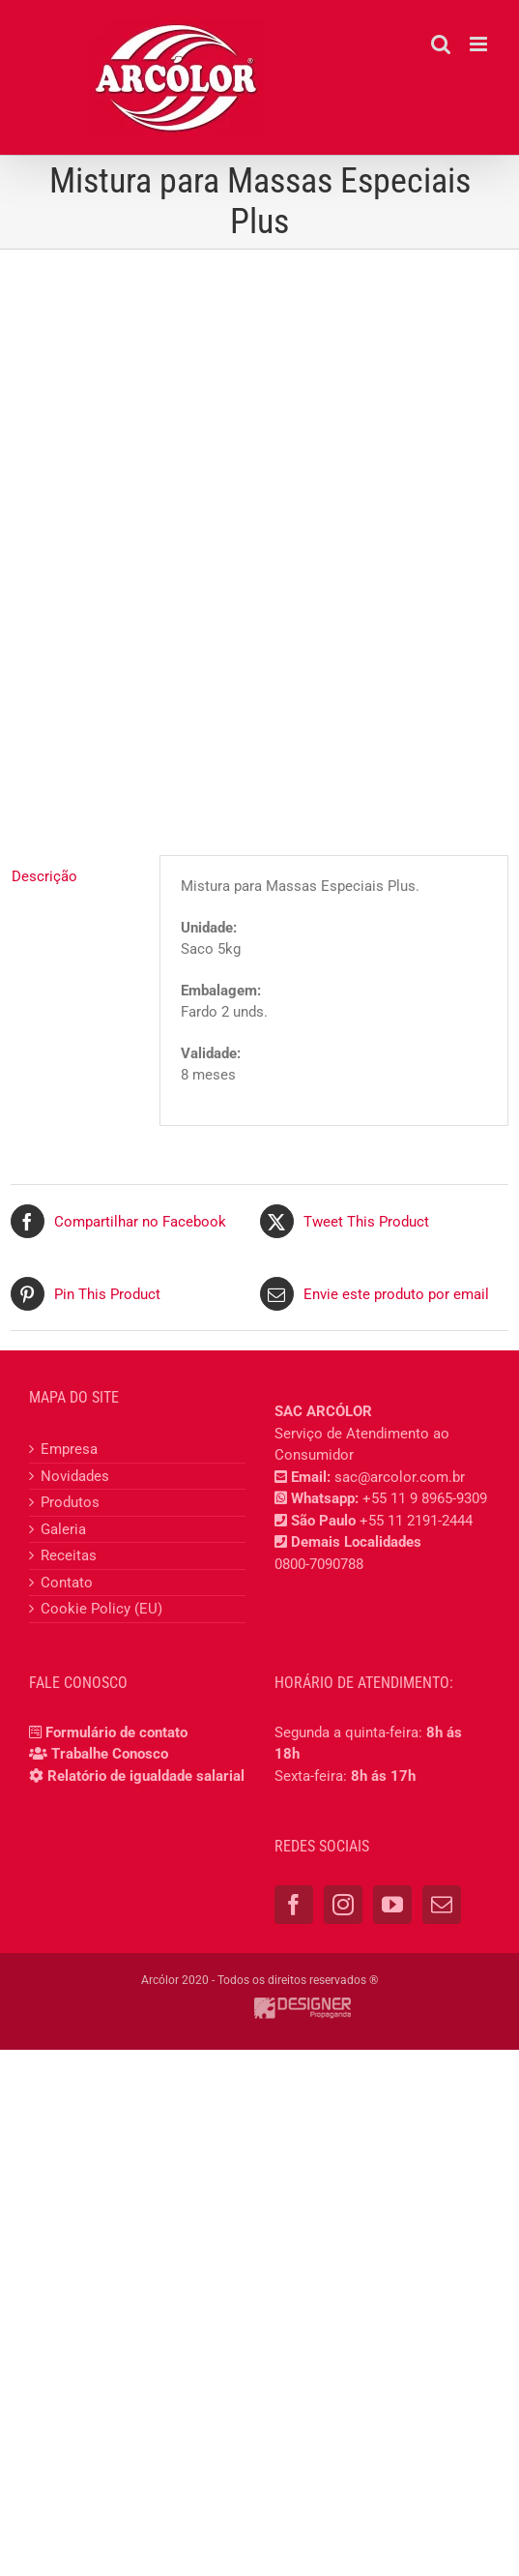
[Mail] (441, 1904)
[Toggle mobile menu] (480, 44)
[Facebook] (293, 1904)
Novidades (75, 1476)
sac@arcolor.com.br (399, 1477)
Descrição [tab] (44, 876)
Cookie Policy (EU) (101, 1608)
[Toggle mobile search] (440, 44)
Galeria (63, 1529)
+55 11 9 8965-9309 (424, 1498)
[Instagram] (343, 1904)
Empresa (69, 1449)
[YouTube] (392, 1904)
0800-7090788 (318, 1564)
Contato (67, 1582)
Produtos (70, 1502)
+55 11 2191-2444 (416, 1520)
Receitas (69, 1555)
